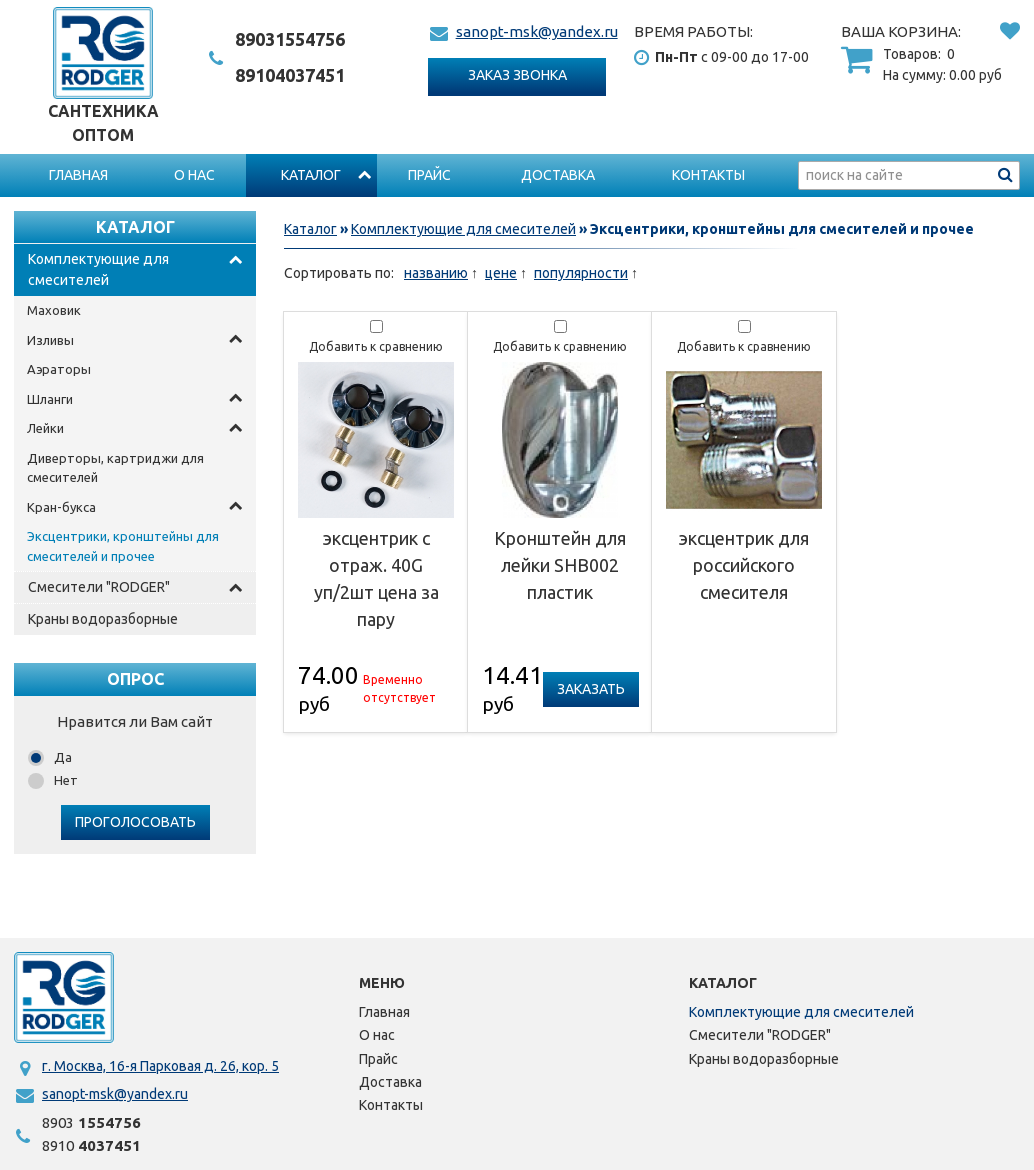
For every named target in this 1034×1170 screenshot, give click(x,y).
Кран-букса (61, 507)
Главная (78, 175)
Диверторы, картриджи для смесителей (115, 468)
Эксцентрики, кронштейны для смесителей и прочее (123, 546)
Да (63, 757)
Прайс (429, 175)
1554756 (290, 39)
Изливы (50, 340)
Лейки (45, 428)
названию (436, 273)
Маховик (54, 310)
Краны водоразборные (103, 619)
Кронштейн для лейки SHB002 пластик (560, 565)
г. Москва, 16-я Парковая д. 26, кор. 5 (160, 1066)
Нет (66, 780)
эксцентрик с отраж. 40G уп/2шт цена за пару (376, 578)
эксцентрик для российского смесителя (744, 565)
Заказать (591, 689)
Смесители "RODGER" (99, 587)
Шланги (50, 399)
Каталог (311, 175)
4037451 (290, 75)
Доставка (558, 175)
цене (501, 273)
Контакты (708, 175)
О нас (194, 175)
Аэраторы (59, 369)
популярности (581, 273)
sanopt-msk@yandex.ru (537, 31)
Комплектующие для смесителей (98, 269)
